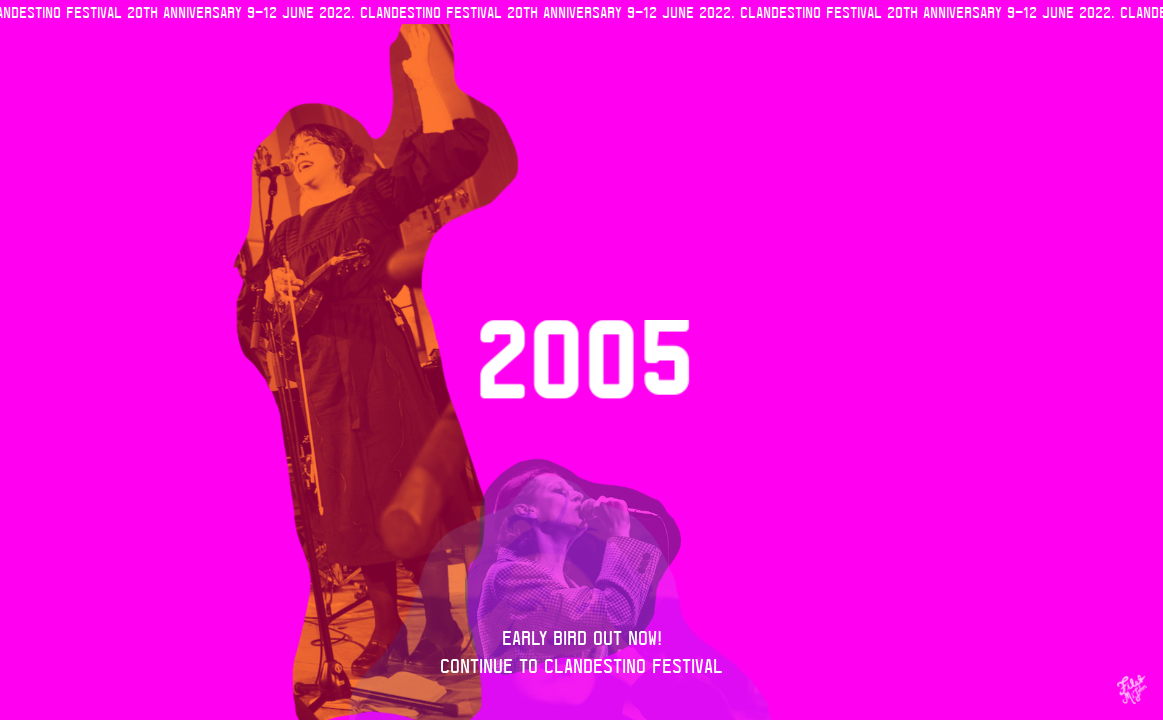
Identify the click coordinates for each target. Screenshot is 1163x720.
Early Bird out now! (582, 637)
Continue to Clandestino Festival (581, 665)
